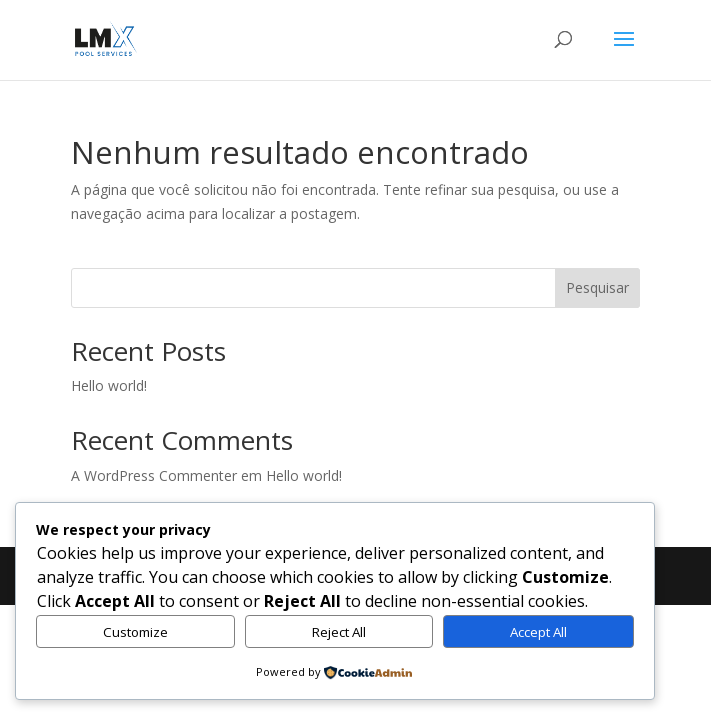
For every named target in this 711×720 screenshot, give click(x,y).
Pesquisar (597, 287)
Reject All (339, 632)
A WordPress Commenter (154, 475)
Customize (135, 632)
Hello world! (109, 385)
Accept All (538, 632)
